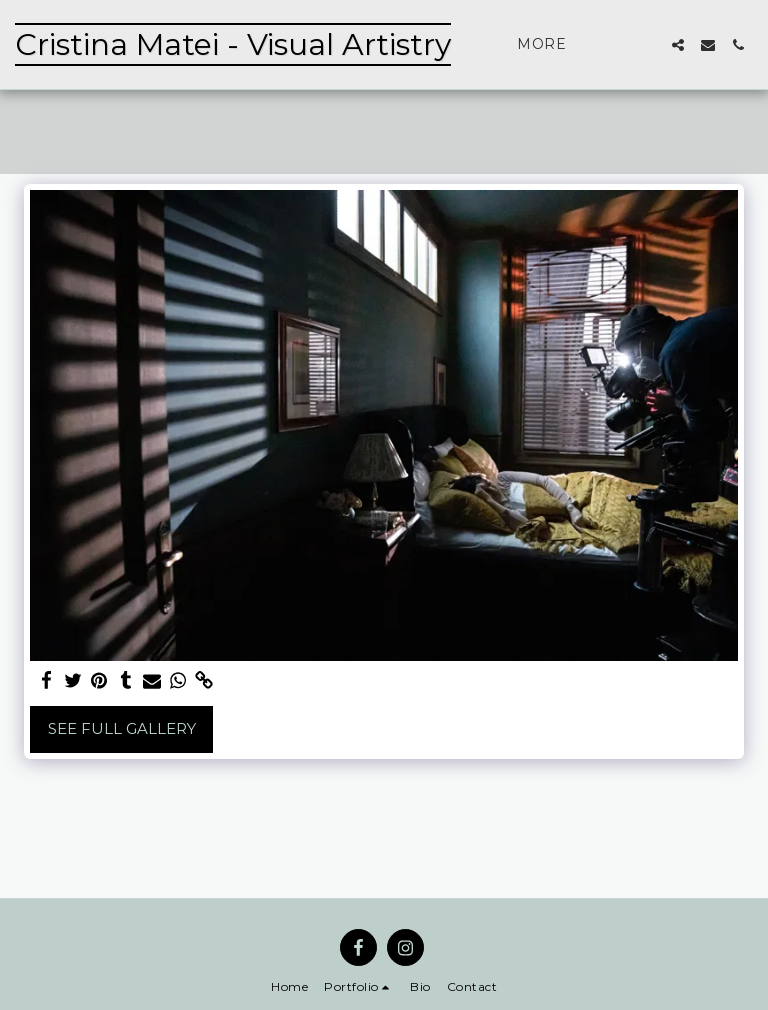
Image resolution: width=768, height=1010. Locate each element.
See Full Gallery (122, 728)
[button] (678, 45)
